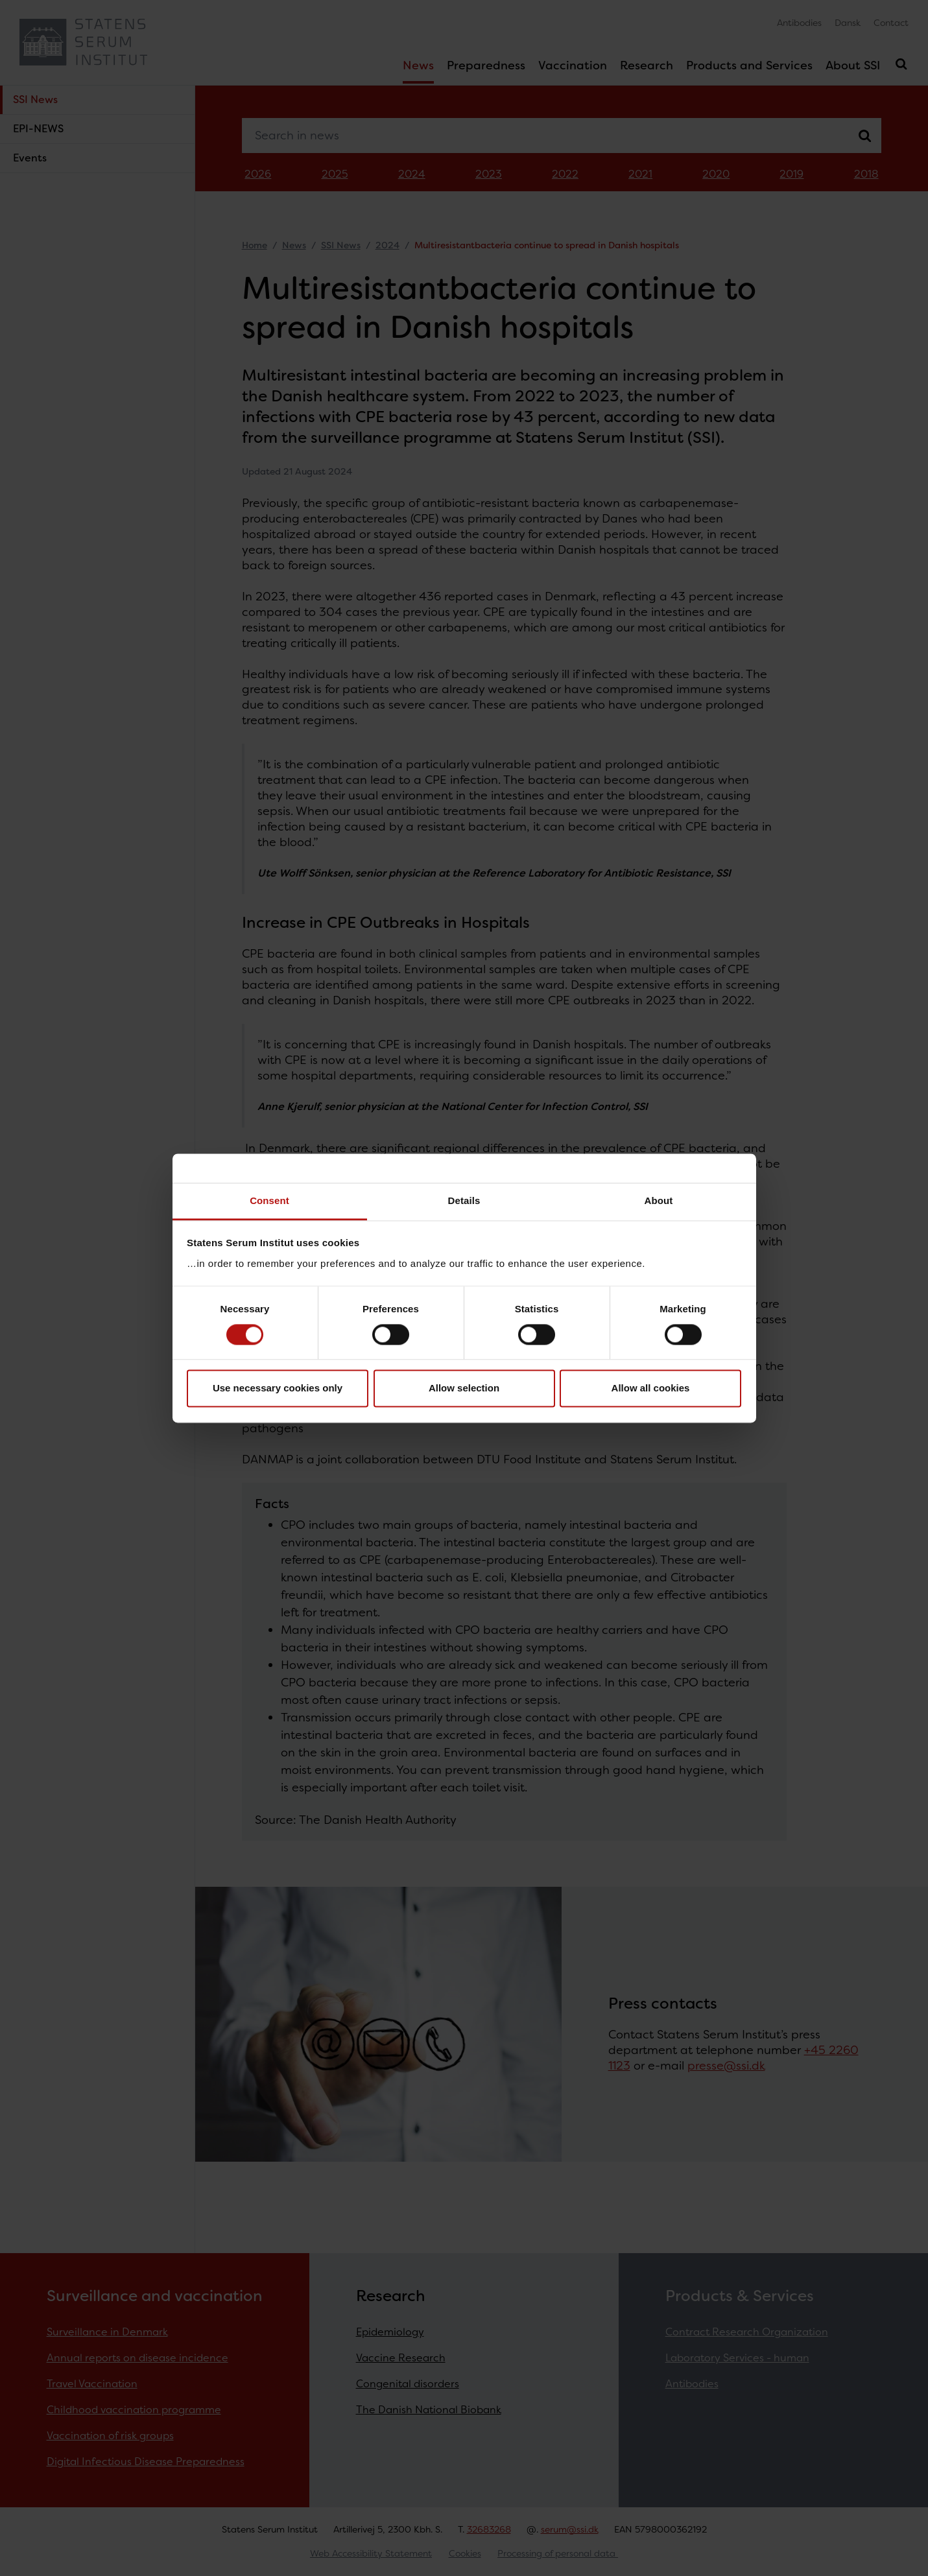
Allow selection (464, 1388)
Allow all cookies (651, 1388)
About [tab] (659, 1200)
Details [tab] (464, 1200)
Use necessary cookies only (277, 1388)
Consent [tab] (269, 1200)
